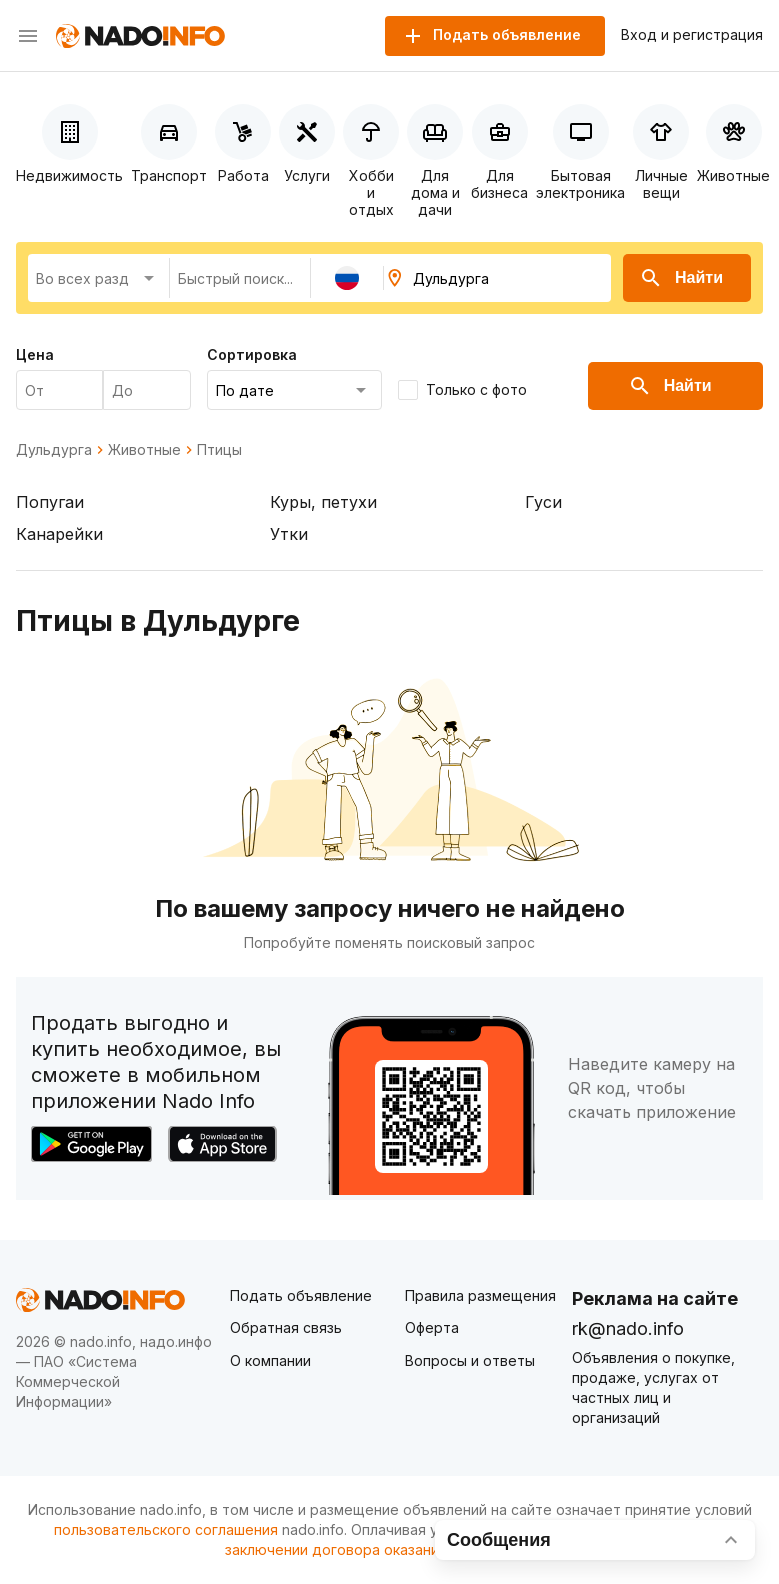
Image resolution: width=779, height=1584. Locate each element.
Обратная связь (286, 1327)
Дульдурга (54, 450)
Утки (289, 534)
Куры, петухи (323, 502)
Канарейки (59, 534)
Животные (144, 450)
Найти (681, 278)
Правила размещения (480, 1295)
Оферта (432, 1327)
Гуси (543, 502)
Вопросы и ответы (470, 1360)
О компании (270, 1360)
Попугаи (50, 502)
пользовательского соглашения (166, 1529)
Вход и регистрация (692, 35)
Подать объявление (301, 1295)
